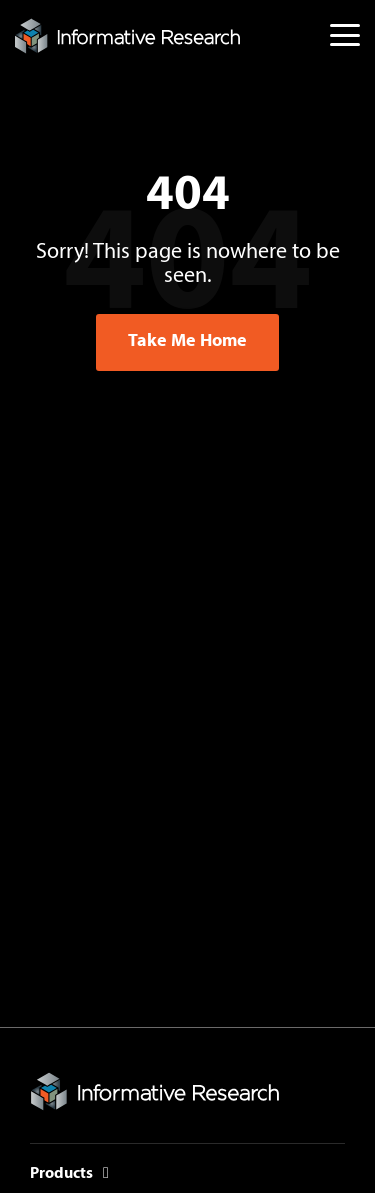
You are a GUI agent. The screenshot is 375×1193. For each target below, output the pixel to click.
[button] (345, 33)
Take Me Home (187, 341)
